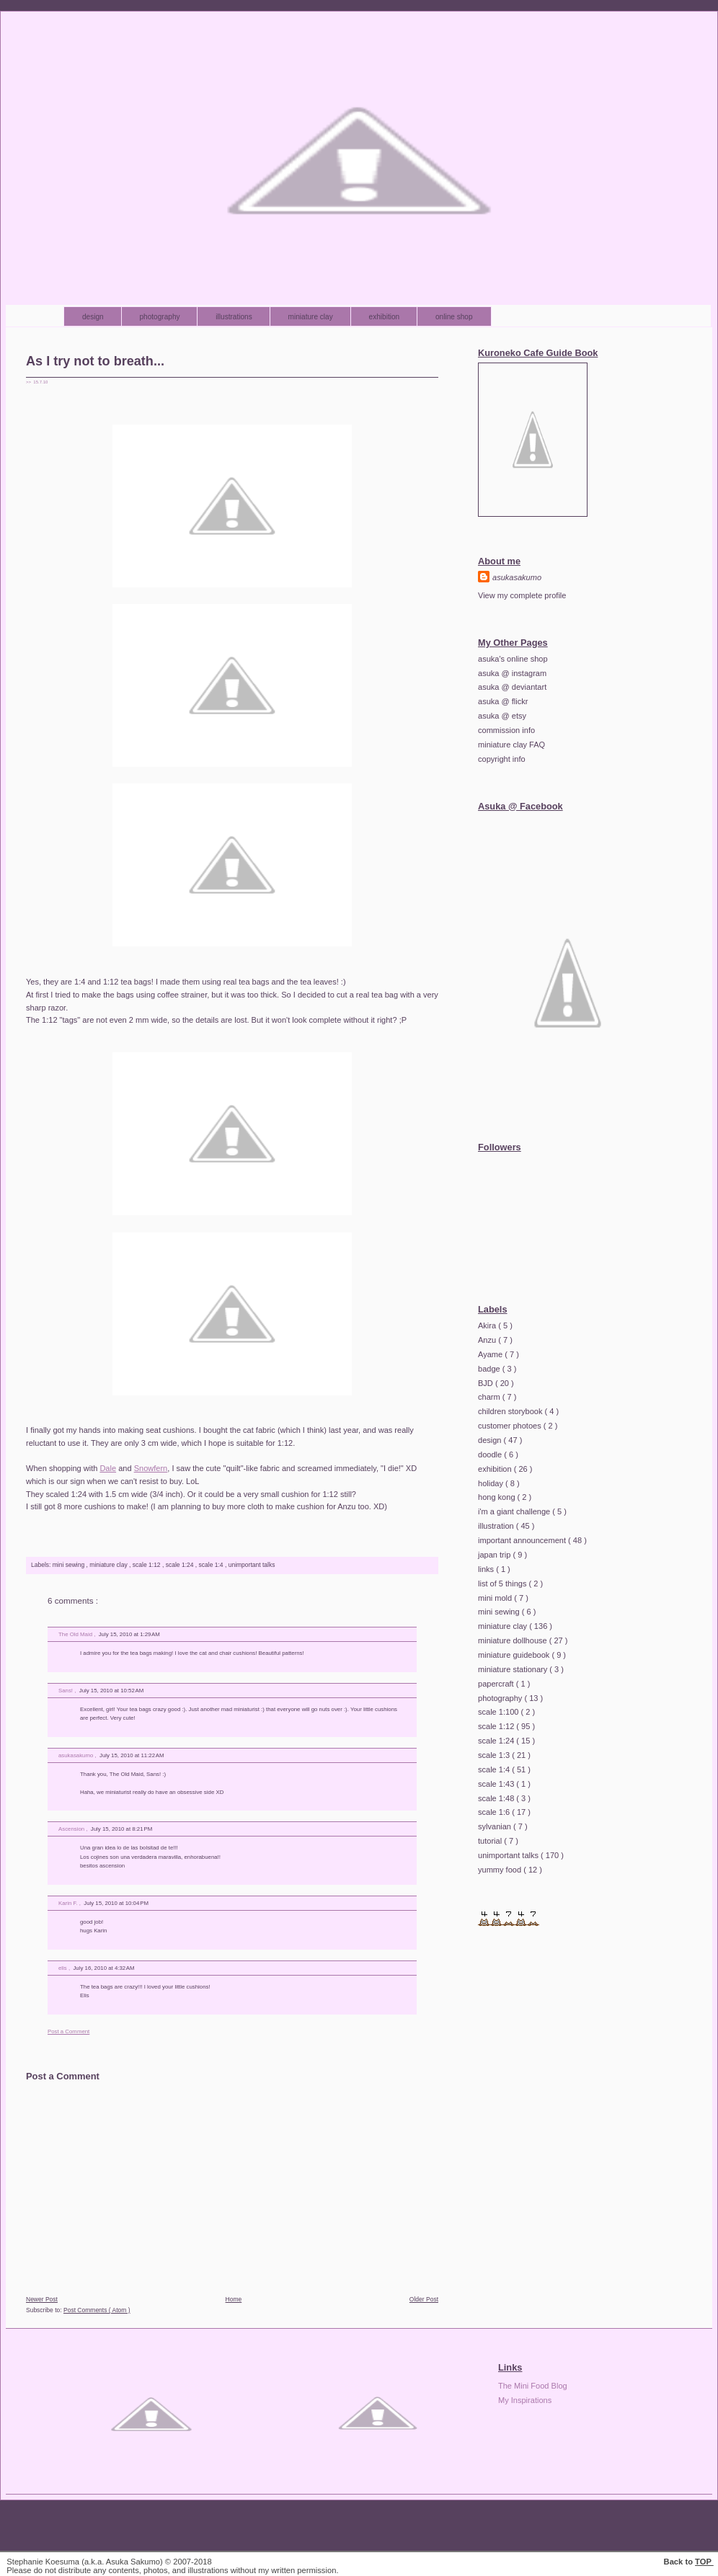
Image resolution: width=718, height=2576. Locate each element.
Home (234, 2299)
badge (490, 1368)
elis (63, 1968)
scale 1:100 (499, 1711)
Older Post (423, 2299)
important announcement (523, 1540)
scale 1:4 (212, 1564)
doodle (491, 1454)
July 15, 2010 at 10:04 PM (116, 1903)
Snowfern (151, 1468)
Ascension (72, 1829)
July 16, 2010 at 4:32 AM (103, 1968)
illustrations (235, 317)
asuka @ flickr (503, 701)
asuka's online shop (513, 658)
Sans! (66, 1690)
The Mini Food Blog (532, 2385)
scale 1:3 (495, 1755)
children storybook (511, 1411)
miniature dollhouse (513, 1640)
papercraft (497, 1683)
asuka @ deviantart (512, 687)
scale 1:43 (497, 1784)
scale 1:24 (180, 1564)
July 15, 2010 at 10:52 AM (111, 1690)
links (487, 1569)
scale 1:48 (497, 1798)
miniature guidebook (514, 1655)
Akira (488, 1325)
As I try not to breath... (95, 361)
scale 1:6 (495, 1812)
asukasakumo (76, 1755)
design (94, 317)
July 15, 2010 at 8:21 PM (122, 1829)
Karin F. (68, 1903)
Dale (107, 1468)
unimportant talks (252, 1564)
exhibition (385, 317)
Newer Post (42, 2299)
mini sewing (70, 1564)
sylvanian (495, 1826)
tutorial (491, 1840)
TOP (704, 2561)
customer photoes (511, 1425)
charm (490, 1397)
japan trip (495, 1554)
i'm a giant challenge (515, 1511)
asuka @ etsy (502, 715)
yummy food (500, 1869)
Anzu (488, 1340)
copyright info (502, 759)
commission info (506, 730)
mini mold (496, 1598)
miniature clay (311, 317)
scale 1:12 (147, 1564)
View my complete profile (522, 595)
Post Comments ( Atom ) (96, 2310)
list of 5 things (503, 1583)
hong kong (498, 1497)
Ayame (491, 1354)
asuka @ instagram (512, 673)
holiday (491, 1483)
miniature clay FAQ (511, 744)
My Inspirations (524, 2400)
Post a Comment (68, 2031)
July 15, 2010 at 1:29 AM (129, 1634)
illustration (497, 1526)
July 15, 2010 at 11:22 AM (131, 1755)
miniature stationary (513, 1669)
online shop (454, 317)
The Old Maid (76, 1634)
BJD (486, 1383)
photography (161, 317)
